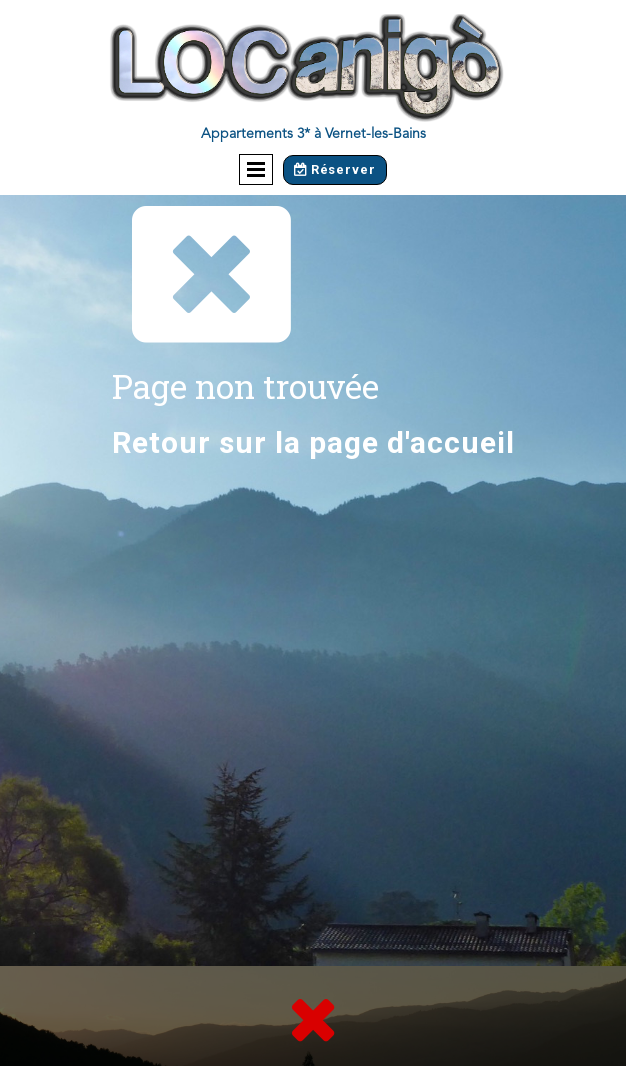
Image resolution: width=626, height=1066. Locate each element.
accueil (462, 442)
